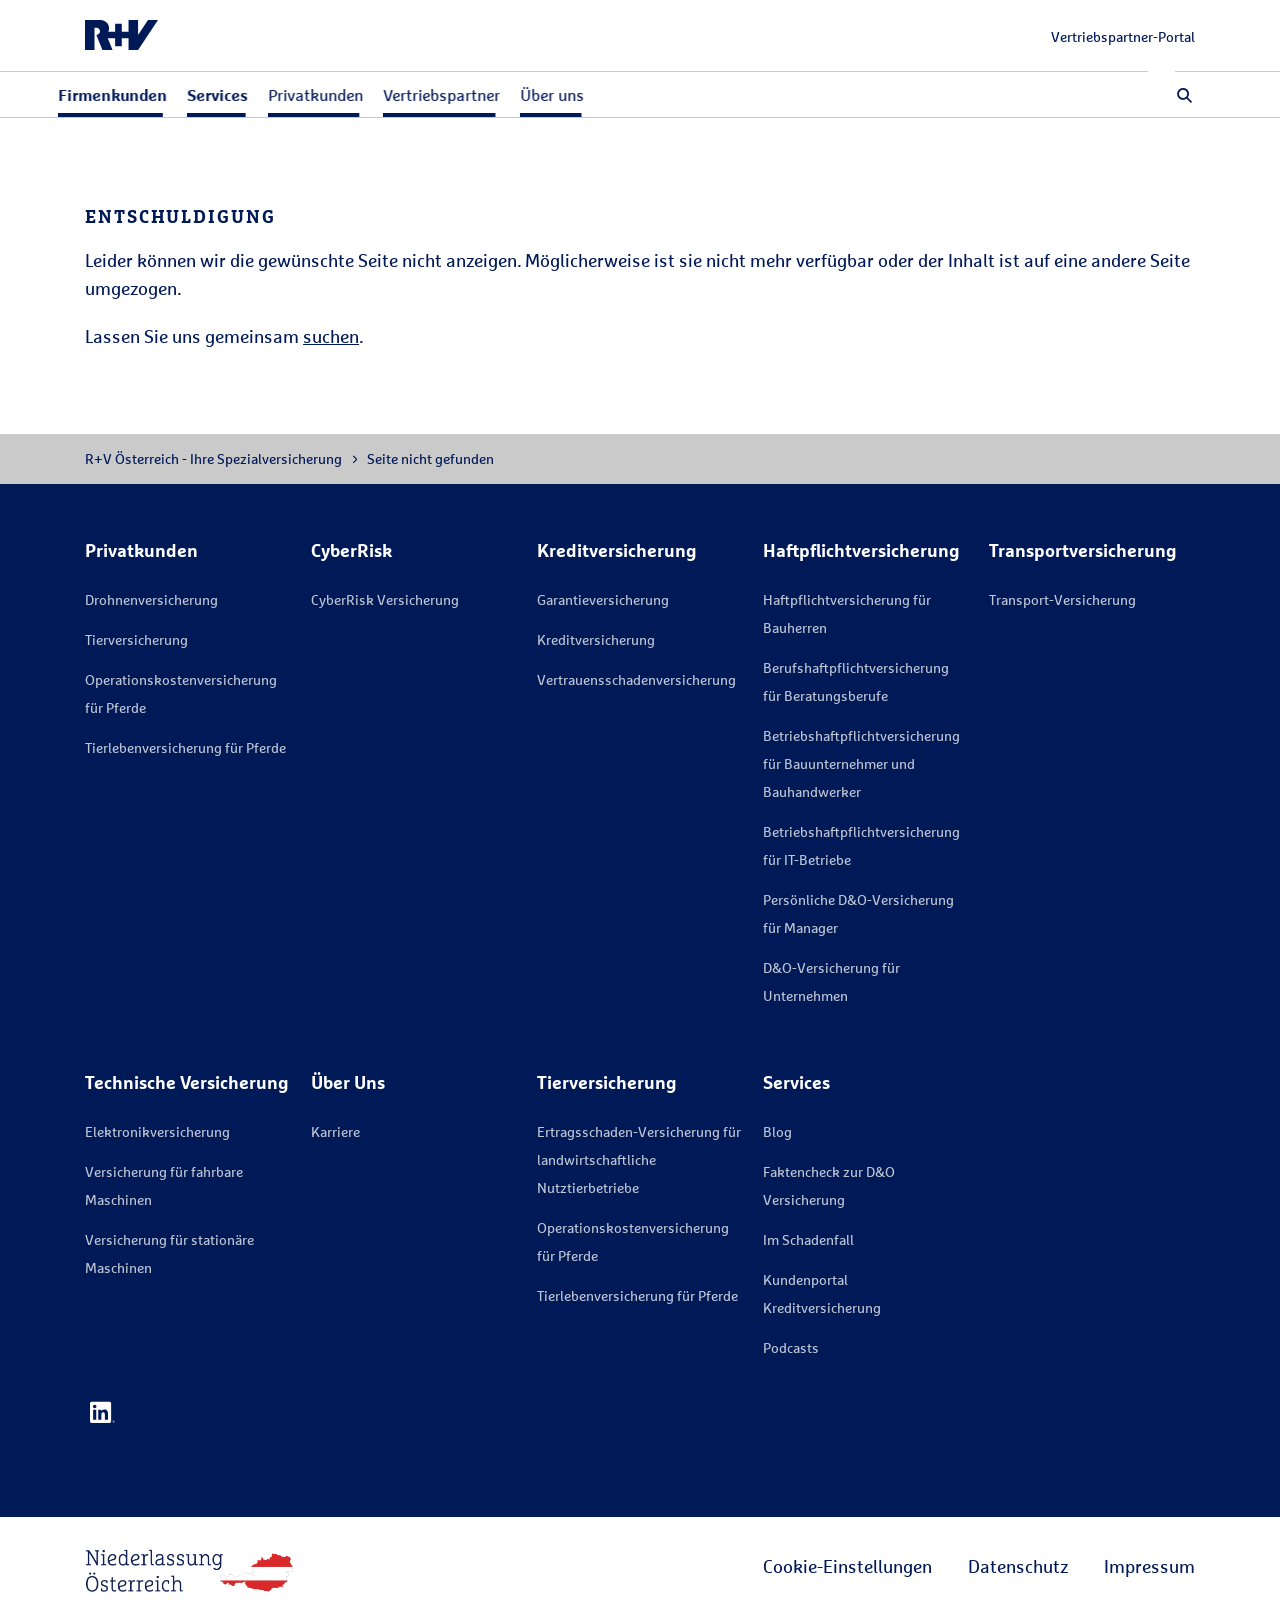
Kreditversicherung (596, 639)
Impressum (1149, 1566)
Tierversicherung (136, 639)
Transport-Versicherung (1062, 599)
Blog (777, 1131)
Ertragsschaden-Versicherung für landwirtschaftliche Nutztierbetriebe (639, 1159)
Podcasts (791, 1347)
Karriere (335, 1131)
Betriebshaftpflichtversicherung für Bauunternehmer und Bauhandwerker (861, 763)
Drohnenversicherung (151, 599)
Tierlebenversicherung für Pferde (185, 747)
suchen (331, 336)
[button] (1185, 95)
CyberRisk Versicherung (385, 599)
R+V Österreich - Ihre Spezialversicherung (213, 458)
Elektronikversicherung (157, 1131)
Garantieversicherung (603, 599)
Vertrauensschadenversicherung (636, 679)
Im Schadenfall (808, 1239)
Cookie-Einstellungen (847, 1566)
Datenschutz (1018, 1566)
